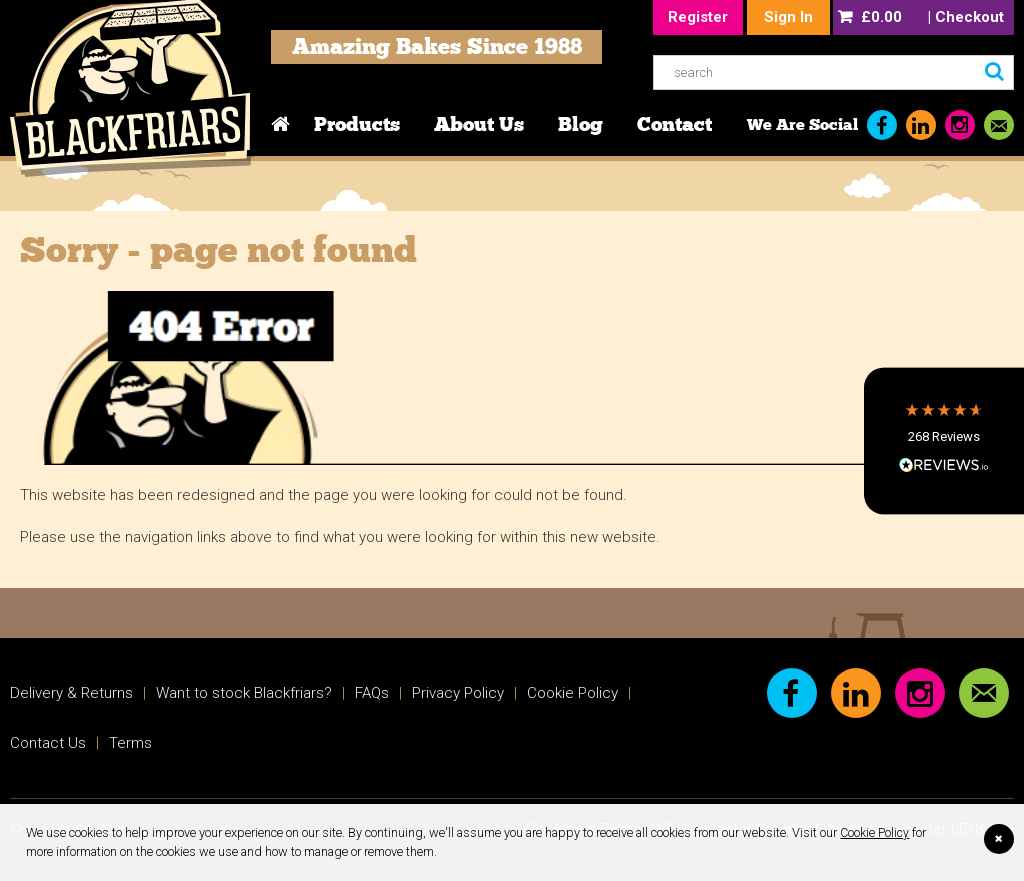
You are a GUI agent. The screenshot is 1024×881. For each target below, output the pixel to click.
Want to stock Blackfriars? (244, 693)
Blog (580, 124)
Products (357, 124)
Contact (674, 124)
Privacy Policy (458, 693)
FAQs (372, 693)
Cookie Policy (875, 832)
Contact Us (48, 743)
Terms (130, 743)
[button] (944, 440)
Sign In (788, 17)
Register (698, 17)
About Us (479, 124)
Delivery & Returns (71, 693)
